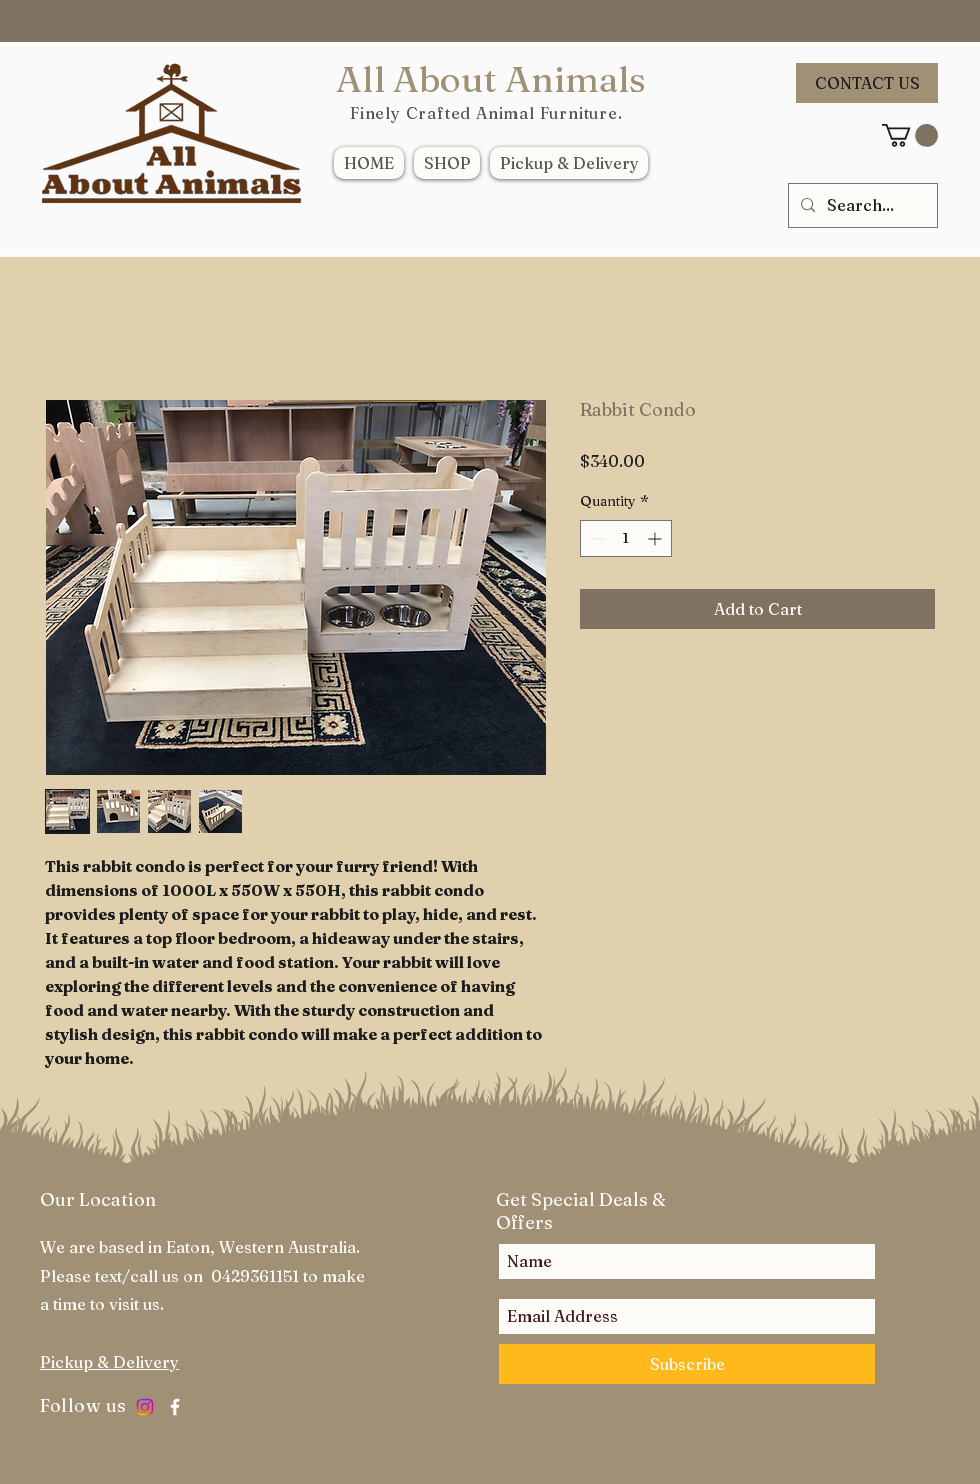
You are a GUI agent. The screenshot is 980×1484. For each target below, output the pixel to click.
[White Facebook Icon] (175, 1407)
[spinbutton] (626, 538)
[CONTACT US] (867, 83)
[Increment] (656, 538)
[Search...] (861, 205)
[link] (910, 135)
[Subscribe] (687, 1364)
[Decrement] (595, 538)
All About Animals (490, 79)
